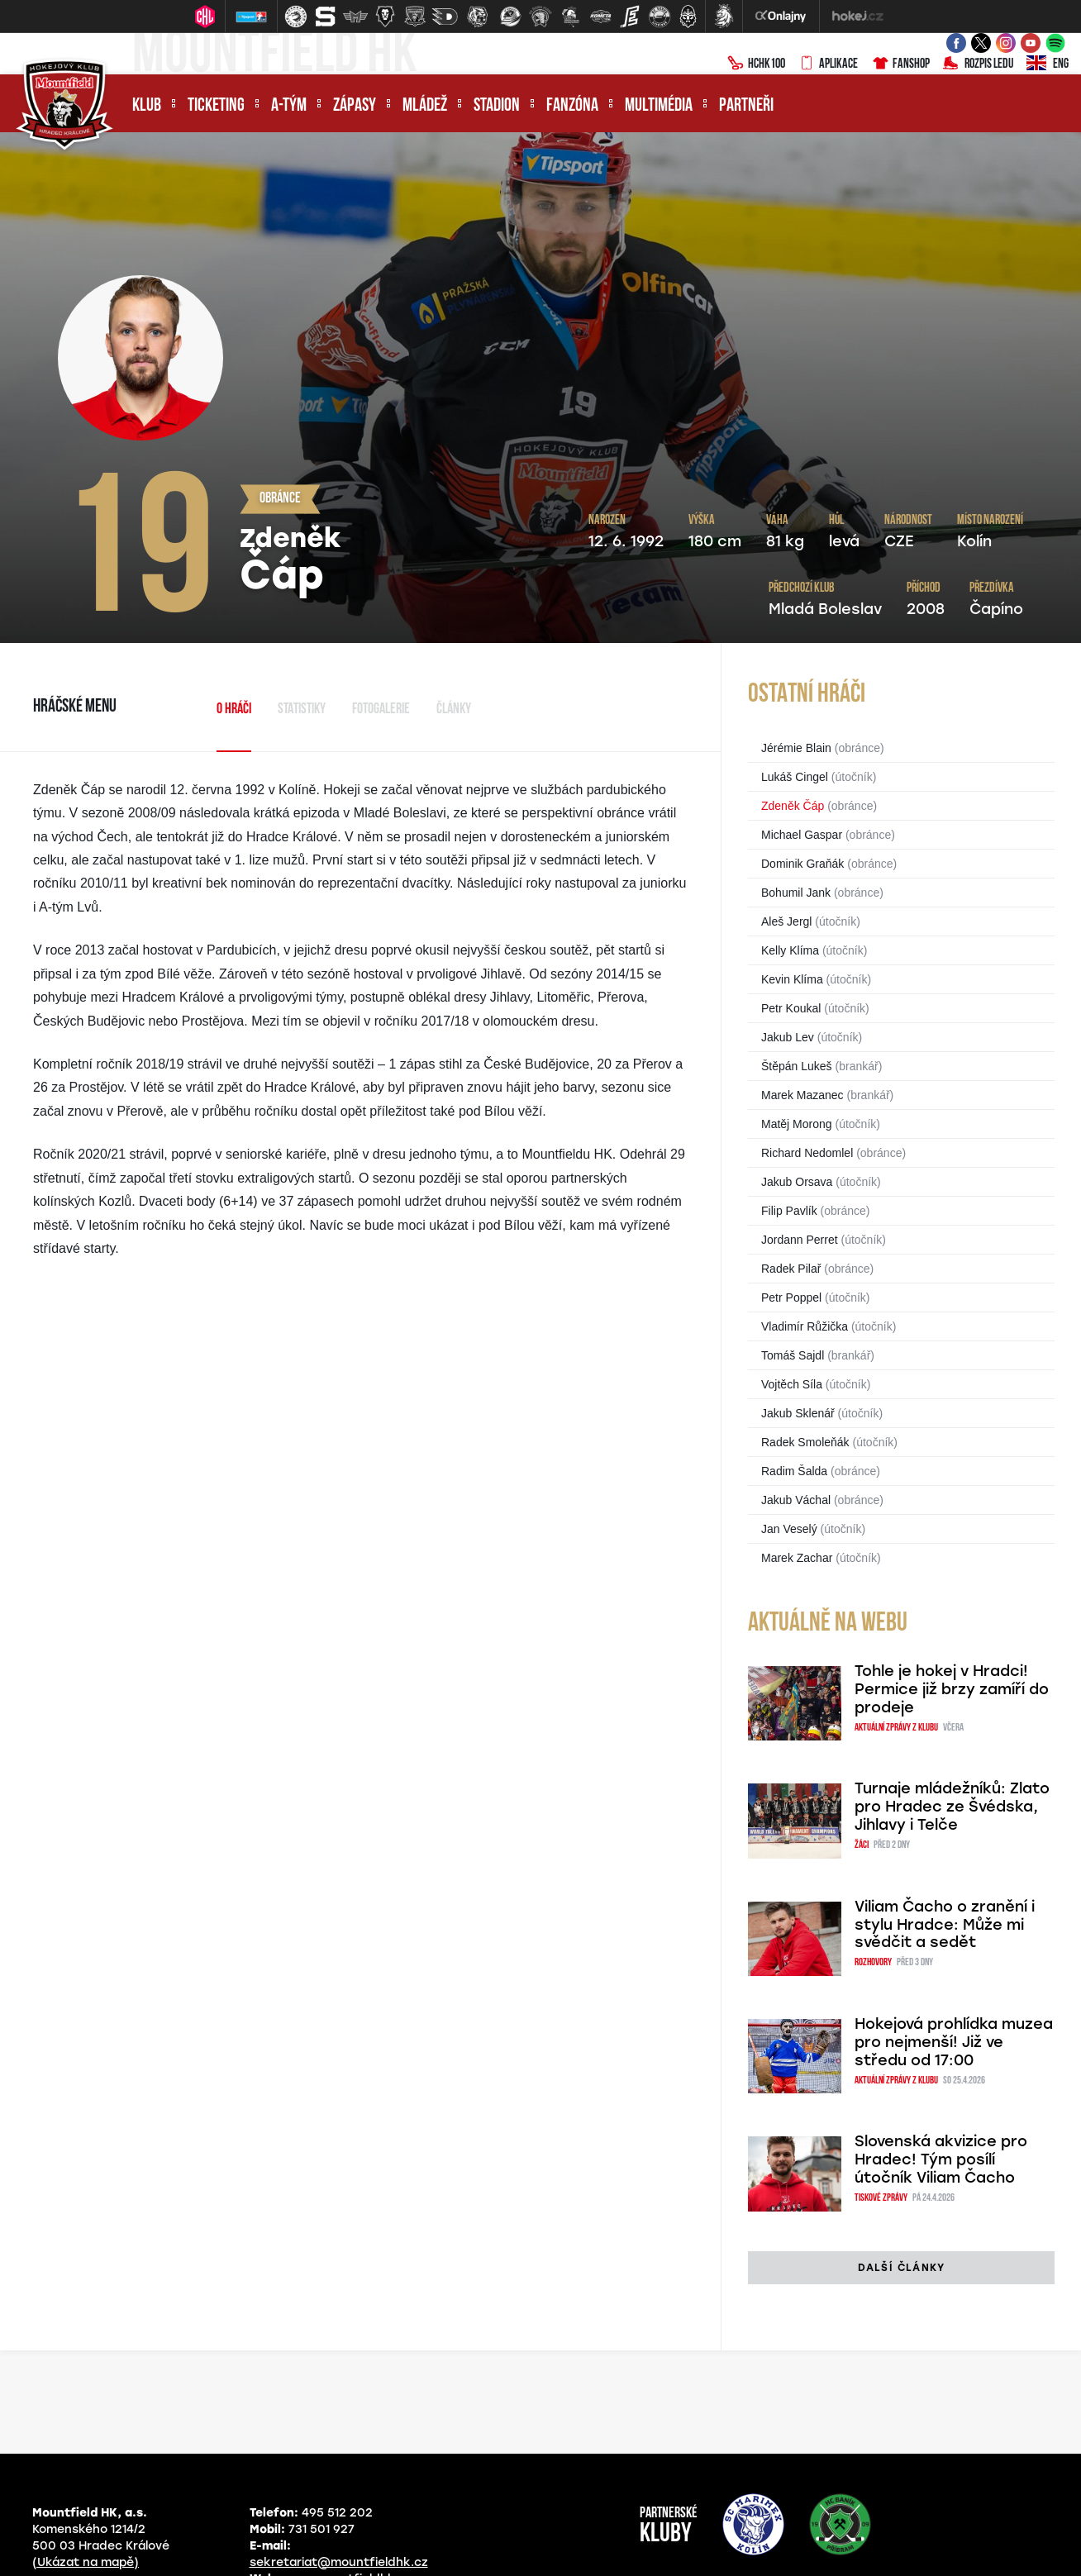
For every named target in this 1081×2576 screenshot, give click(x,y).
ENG (1047, 64)
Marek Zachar (796, 1557)
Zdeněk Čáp (792, 805)
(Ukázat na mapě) (85, 2562)
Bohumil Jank (796, 892)
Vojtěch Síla (791, 1384)
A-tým (289, 106)
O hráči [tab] (234, 709)
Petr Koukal (791, 1008)
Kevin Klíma (792, 979)
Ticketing (216, 106)
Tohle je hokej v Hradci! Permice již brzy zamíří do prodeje (952, 1689)
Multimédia (659, 106)
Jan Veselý (789, 1529)
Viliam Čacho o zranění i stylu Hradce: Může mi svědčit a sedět (945, 1924)
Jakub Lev (787, 1037)
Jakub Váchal (796, 1500)
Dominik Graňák (802, 863)
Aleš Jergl (786, 921)
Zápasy (354, 106)
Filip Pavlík (789, 1210)
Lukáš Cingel (794, 776)
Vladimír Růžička (804, 1326)
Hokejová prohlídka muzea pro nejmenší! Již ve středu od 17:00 (954, 2042)
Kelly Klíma (790, 950)
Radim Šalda (794, 1471)
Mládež (424, 106)
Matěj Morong (796, 1124)
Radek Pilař (791, 1268)
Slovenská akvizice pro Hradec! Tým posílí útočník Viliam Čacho (941, 2159)
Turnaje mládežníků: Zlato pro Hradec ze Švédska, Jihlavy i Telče (952, 1806)
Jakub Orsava (796, 1181)
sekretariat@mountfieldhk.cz (339, 2562)
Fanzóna (572, 106)
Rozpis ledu (978, 64)
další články (901, 2268)
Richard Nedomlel (807, 1152)
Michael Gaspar (801, 834)
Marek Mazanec (802, 1095)
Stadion (497, 106)
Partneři (746, 106)
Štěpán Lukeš (796, 1066)
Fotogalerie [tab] (381, 709)
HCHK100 (756, 64)
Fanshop (900, 64)
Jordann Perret (799, 1239)
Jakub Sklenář (798, 1413)
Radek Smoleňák (805, 1442)
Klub (146, 106)
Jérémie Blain (796, 748)
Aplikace (828, 64)
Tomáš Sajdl (792, 1355)
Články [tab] (453, 709)
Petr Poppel (791, 1297)
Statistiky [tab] (302, 709)
